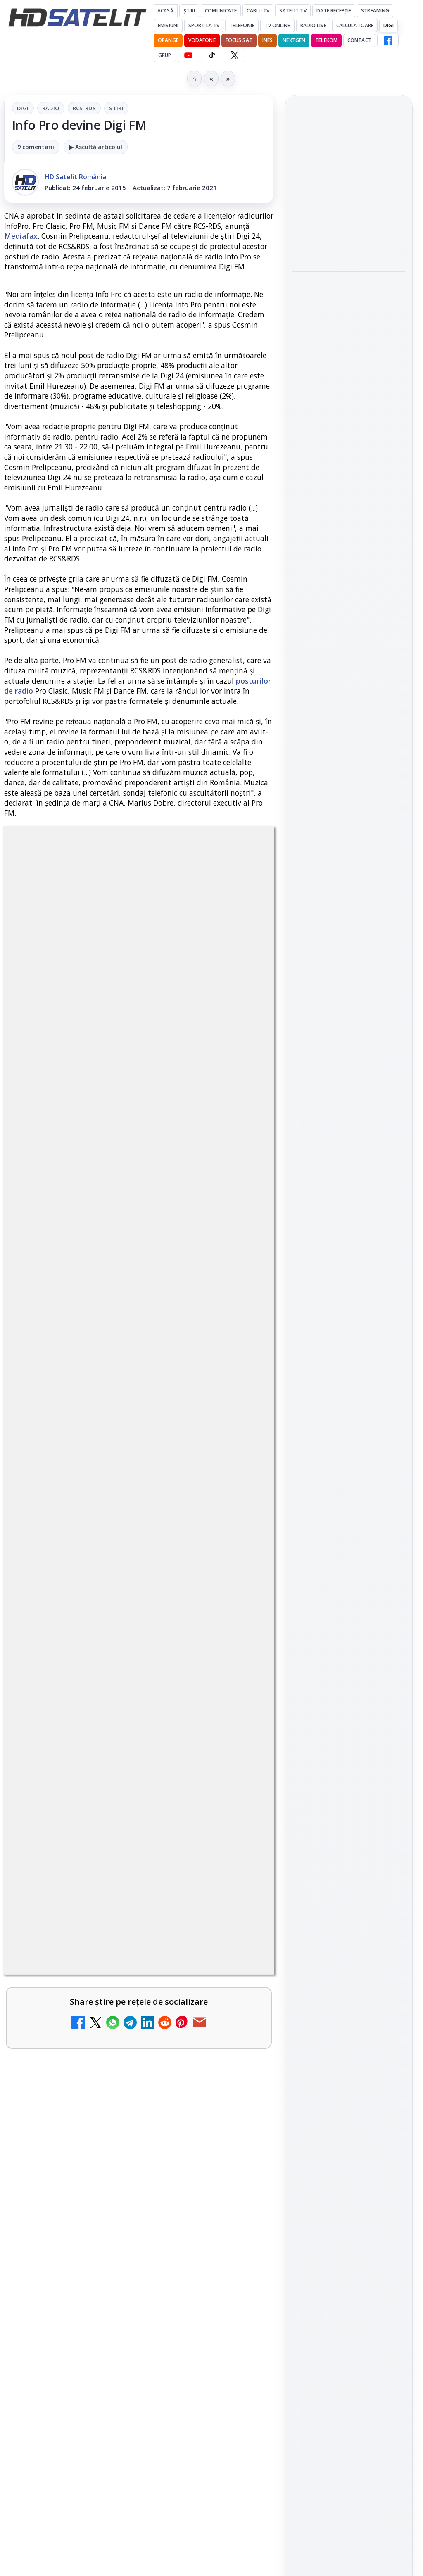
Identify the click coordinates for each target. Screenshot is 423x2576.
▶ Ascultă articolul (95, 147)
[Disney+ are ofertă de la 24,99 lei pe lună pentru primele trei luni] (238, 2471)
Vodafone (202, 40)
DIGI (388, 25)
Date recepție (334, 10)
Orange (168, 40)
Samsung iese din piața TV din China (344, 176)
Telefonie (241, 25)
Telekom (326, 40)
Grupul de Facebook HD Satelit (348, 1057)
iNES (267, 40)
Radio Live (313, 25)
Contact (359, 40)
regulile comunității (140, 2116)
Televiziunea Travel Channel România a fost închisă (119, 2374)
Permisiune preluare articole (349, 1387)
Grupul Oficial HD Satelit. (92, 2139)
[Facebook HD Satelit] (388, 40)
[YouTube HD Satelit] (188, 55)
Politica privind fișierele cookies (349, 1414)
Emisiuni (168, 25)
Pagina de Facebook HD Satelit (349, 1024)
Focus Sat (239, 40)
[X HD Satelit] (234, 55)
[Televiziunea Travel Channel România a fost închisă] (238, 2392)
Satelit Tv (292, 10)
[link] (138, 2392)
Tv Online (277, 25)
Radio (50, 108)
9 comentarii (35, 147)
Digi (23, 108)
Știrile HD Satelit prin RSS (348, 1207)
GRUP (164, 55)
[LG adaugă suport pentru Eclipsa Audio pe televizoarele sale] (348, 440)
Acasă (165, 10)
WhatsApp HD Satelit (348, 1084)
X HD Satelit (349, 1155)
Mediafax (21, 236)
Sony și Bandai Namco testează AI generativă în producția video (348, 280)
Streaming (375, 10)
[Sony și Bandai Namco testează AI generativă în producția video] (348, 331)
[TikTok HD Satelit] (211, 55)
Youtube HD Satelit (349, 1108)
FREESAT (333, 1288)
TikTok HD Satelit (349, 1131)
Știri (189, 10)
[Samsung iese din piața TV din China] (348, 222)
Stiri (116, 108)
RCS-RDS (84, 108)
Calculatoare (354, 25)
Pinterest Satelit (348, 1178)
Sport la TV (203, 25)
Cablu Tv (258, 10)
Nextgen (294, 40)
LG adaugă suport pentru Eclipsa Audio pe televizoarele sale (346, 389)
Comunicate (221, 10)
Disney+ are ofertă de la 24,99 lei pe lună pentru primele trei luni (114, 2453)
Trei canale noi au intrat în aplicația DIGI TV (114, 2532)
